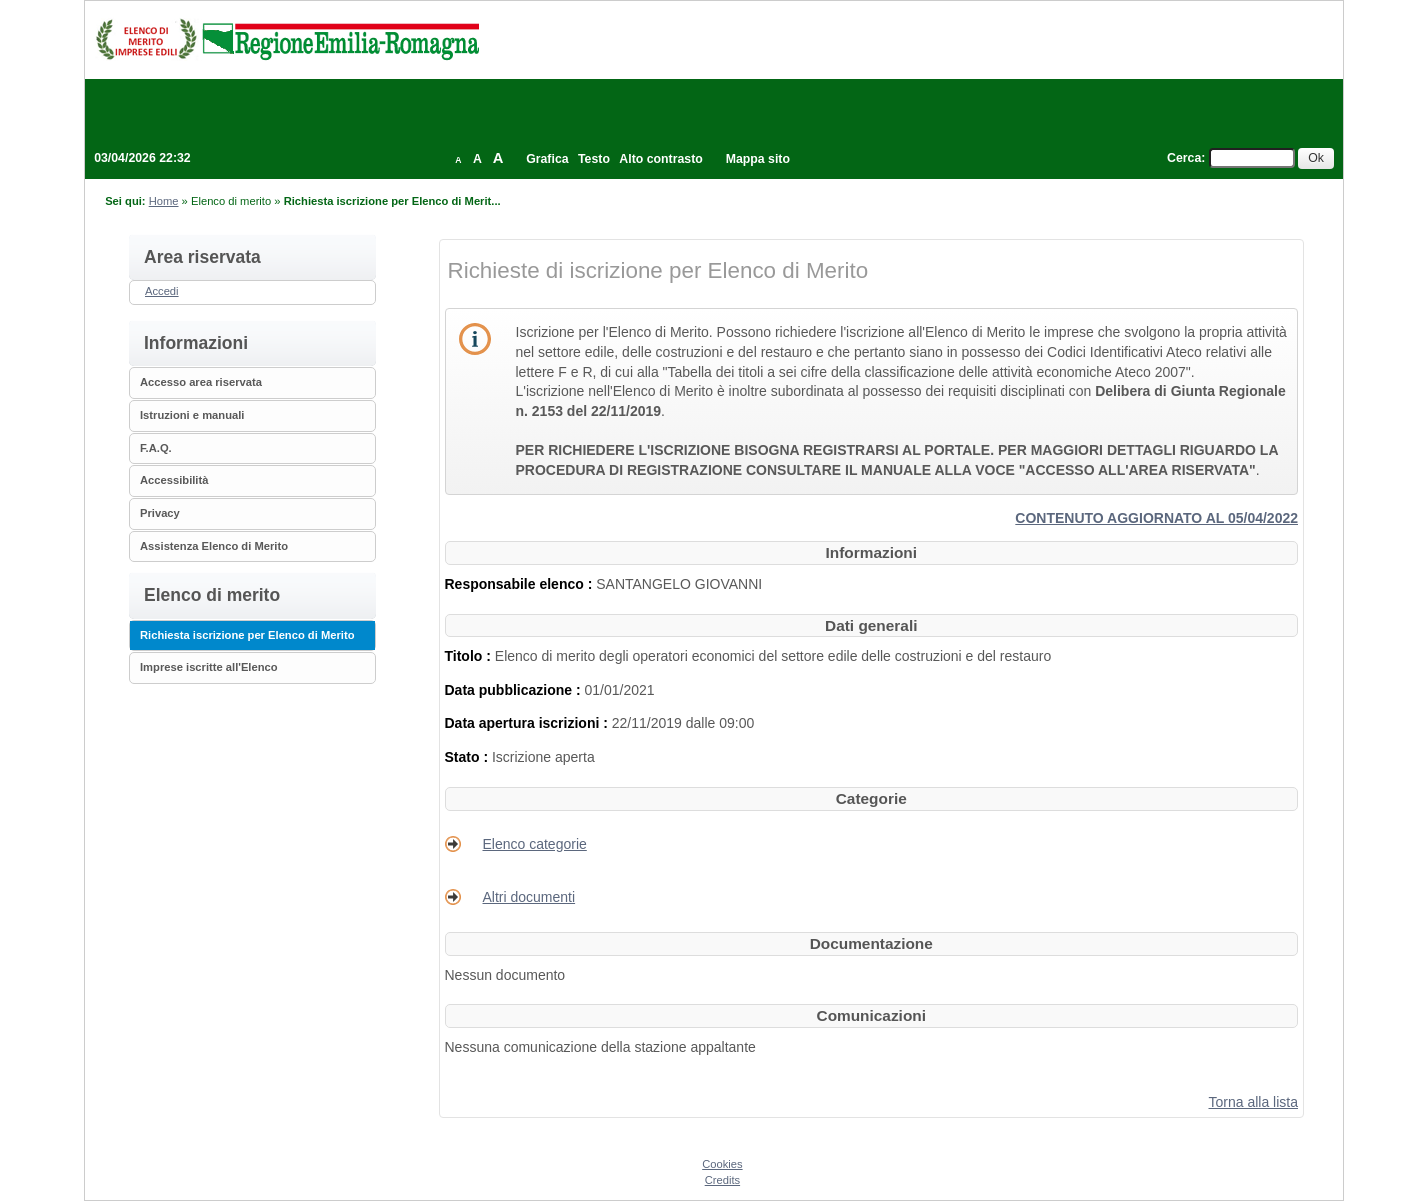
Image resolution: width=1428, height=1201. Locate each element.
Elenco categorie (535, 844)
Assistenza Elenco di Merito (214, 546)
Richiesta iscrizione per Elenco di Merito (247, 635)
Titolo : (470, 656)
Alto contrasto (660, 159)
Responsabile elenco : (521, 584)
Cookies (722, 1164)
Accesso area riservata (201, 382)
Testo (594, 159)
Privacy (160, 513)
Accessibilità (174, 480)
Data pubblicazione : (515, 690)
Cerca (1184, 158)
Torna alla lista (1254, 1102)
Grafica (547, 159)
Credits (722, 1180)
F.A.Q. (156, 448)
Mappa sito (758, 159)
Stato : (468, 757)
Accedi (162, 291)
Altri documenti (529, 897)
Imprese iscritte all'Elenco (209, 667)
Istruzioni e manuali (192, 415)
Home (164, 201)
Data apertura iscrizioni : (528, 723)
